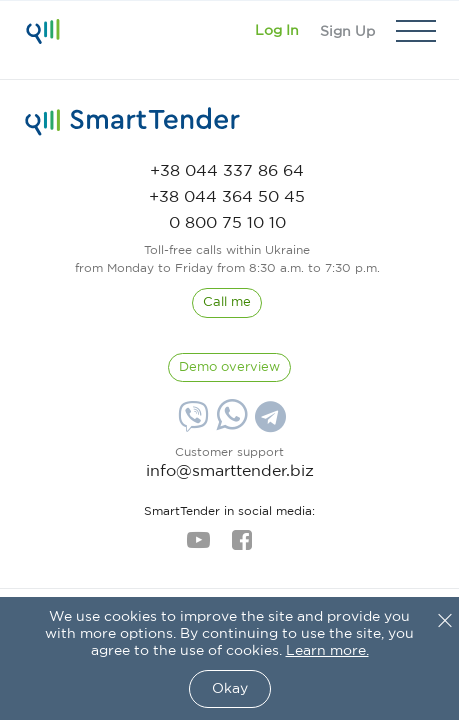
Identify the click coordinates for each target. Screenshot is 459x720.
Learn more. (327, 651)
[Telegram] (268, 424)
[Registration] (347, 31)
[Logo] (42, 31)
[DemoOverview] (229, 368)
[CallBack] (227, 303)
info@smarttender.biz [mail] (230, 471)
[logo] (132, 122)
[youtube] (198, 546)
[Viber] (191, 424)
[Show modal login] (277, 31)
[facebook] (241, 546)
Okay (230, 689)
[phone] (227, 171)
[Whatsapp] (229, 426)
